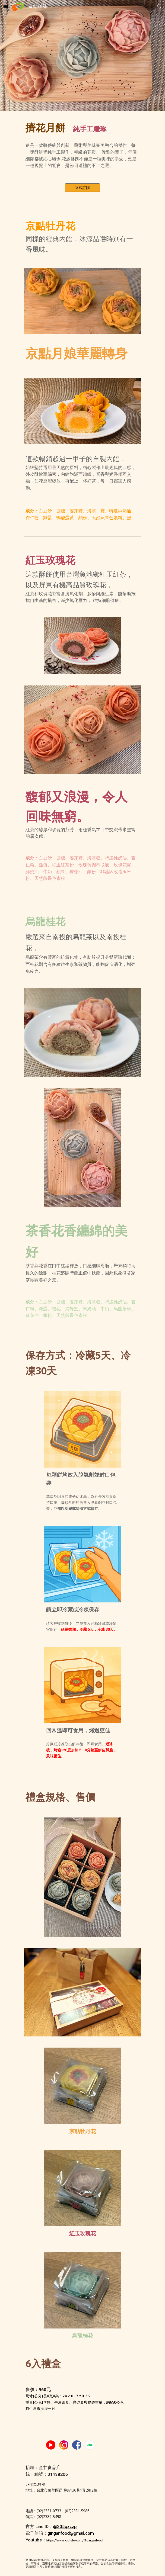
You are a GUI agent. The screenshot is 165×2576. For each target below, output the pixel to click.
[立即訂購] (82, 187)
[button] (5, 6)
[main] (82, 128)
